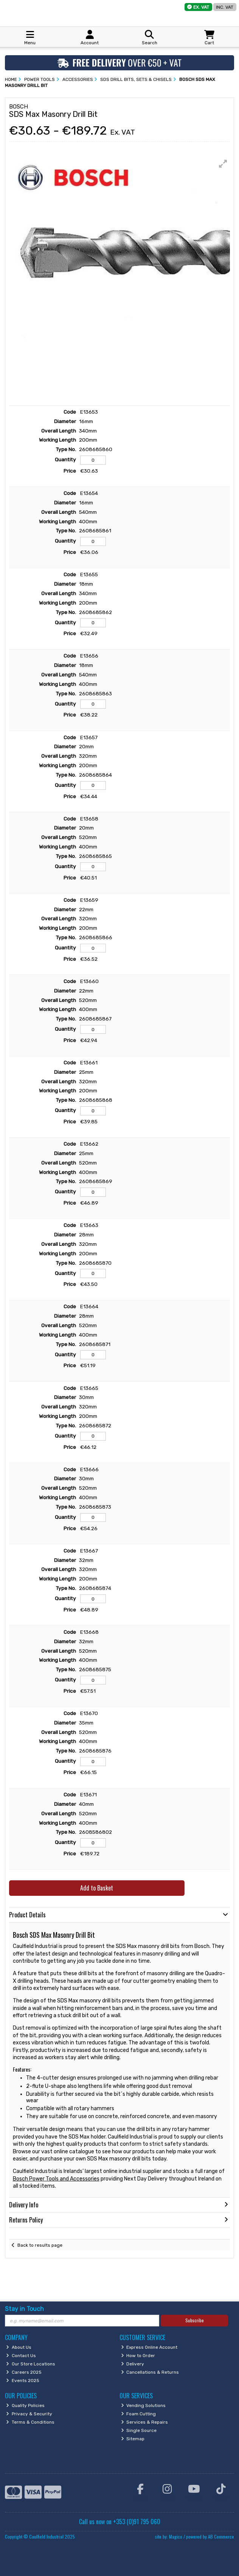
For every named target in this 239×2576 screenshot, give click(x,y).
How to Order (138, 2355)
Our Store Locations (30, 2364)
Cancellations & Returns (150, 2372)
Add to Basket (96, 1887)
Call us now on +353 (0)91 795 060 (119, 2521)
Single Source (139, 2430)
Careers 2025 (24, 2372)
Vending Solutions (143, 2405)
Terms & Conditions (30, 2422)
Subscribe (194, 2320)
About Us (18, 2347)
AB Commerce (221, 2536)
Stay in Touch (24, 2308)
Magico (175, 2536)
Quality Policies (25, 2405)
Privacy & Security (29, 2413)
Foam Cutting (138, 2413)
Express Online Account (149, 2347)
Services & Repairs (144, 2422)
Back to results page (39, 2245)
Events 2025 (22, 2380)
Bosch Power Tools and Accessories (56, 2179)
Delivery (132, 2364)
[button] (223, 164)
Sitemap (133, 2438)
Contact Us (21, 2355)
